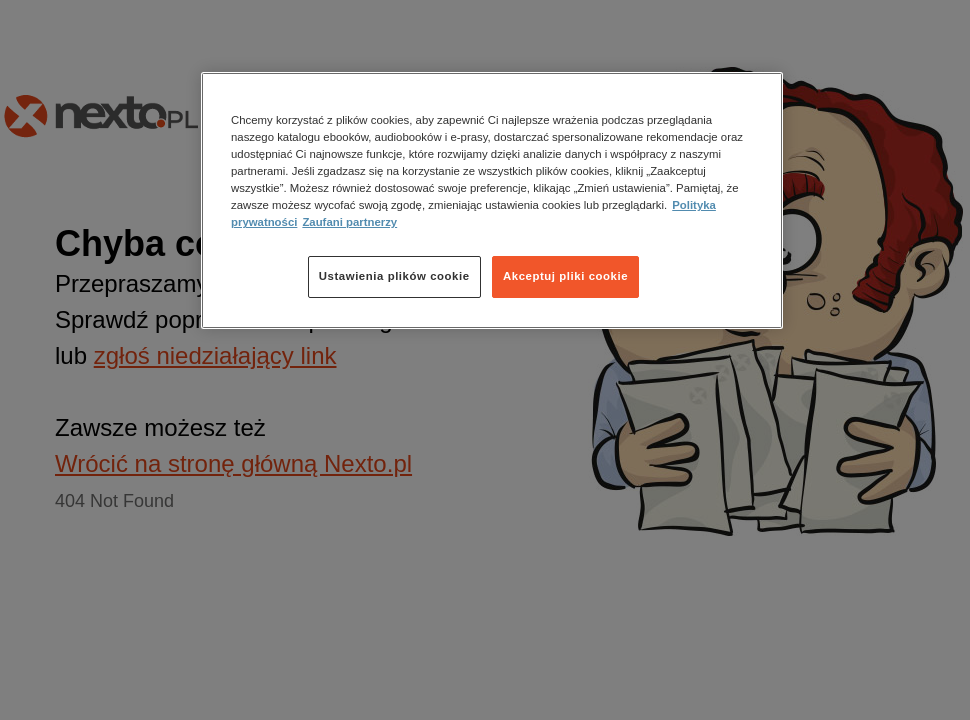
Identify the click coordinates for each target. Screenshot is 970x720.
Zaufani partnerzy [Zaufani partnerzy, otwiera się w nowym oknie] (349, 222)
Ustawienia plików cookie (394, 276)
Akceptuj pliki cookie (565, 276)
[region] (492, 200)
